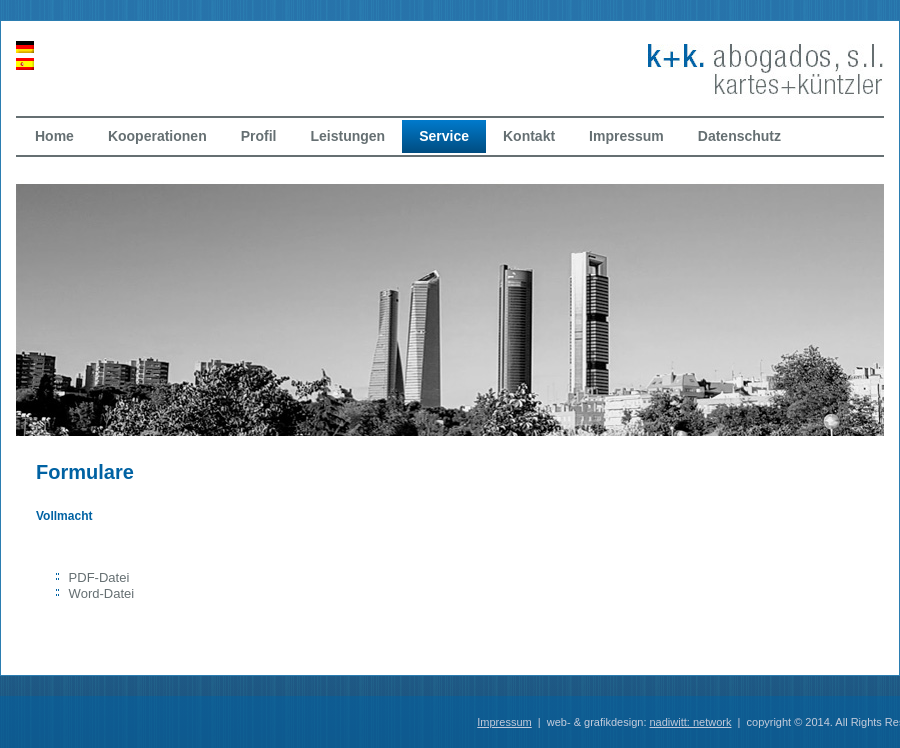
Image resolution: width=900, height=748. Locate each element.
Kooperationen (157, 136)
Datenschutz (739, 136)
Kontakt (529, 136)
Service (444, 136)
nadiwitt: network (691, 722)
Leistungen (347, 136)
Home (54, 136)
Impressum (626, 136)
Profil (259, 136)
